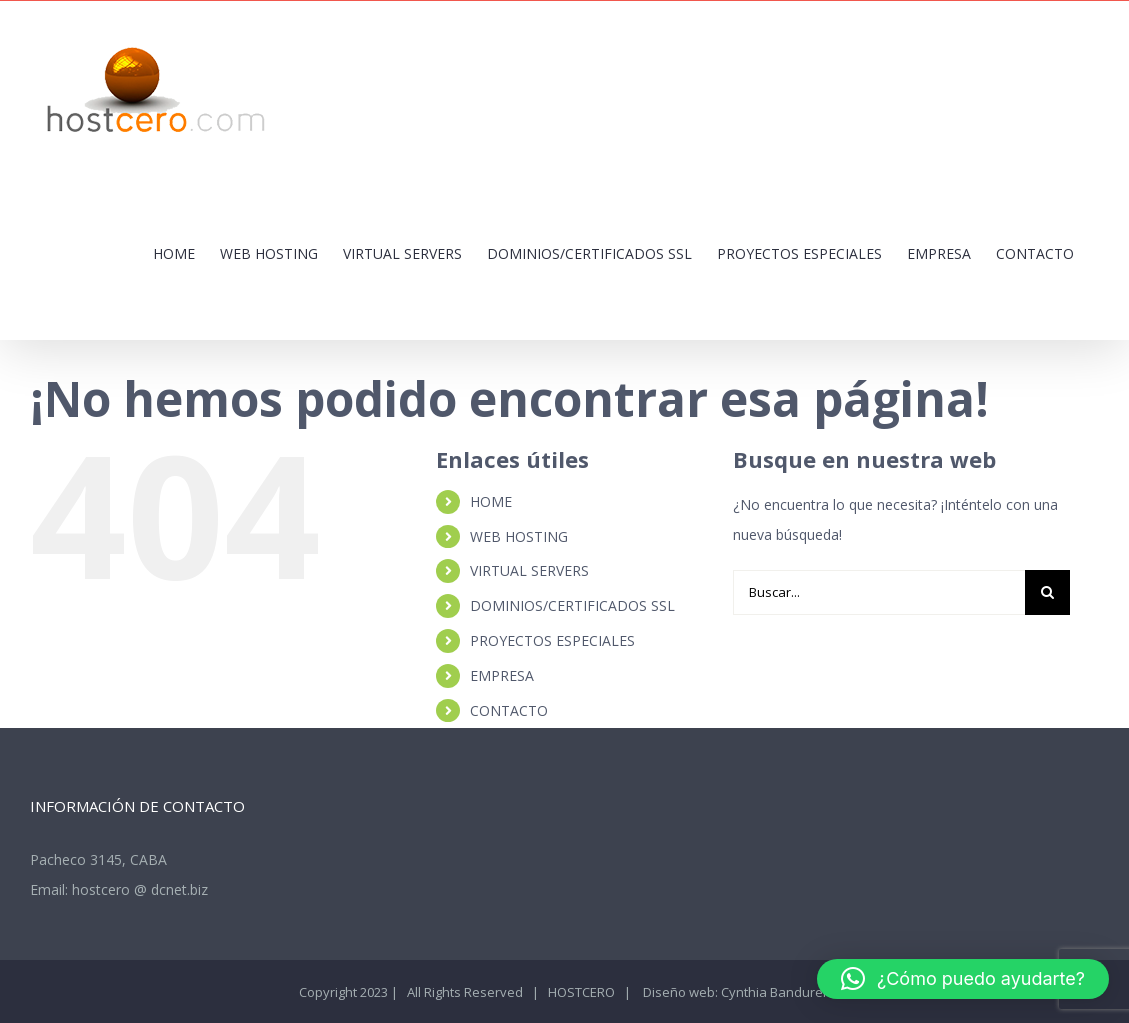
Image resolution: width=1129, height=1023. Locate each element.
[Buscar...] (878, 592)
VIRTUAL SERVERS (529, 570)
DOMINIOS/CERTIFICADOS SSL (572, 605)
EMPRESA (502, 675)
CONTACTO (509, 710)
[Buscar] (1047, 592)
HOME (491, 501)
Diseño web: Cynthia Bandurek (735, 992)
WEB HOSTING (519, 536)
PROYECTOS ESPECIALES (552, 640)
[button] (963, 979)
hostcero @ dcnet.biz (140, 889)
